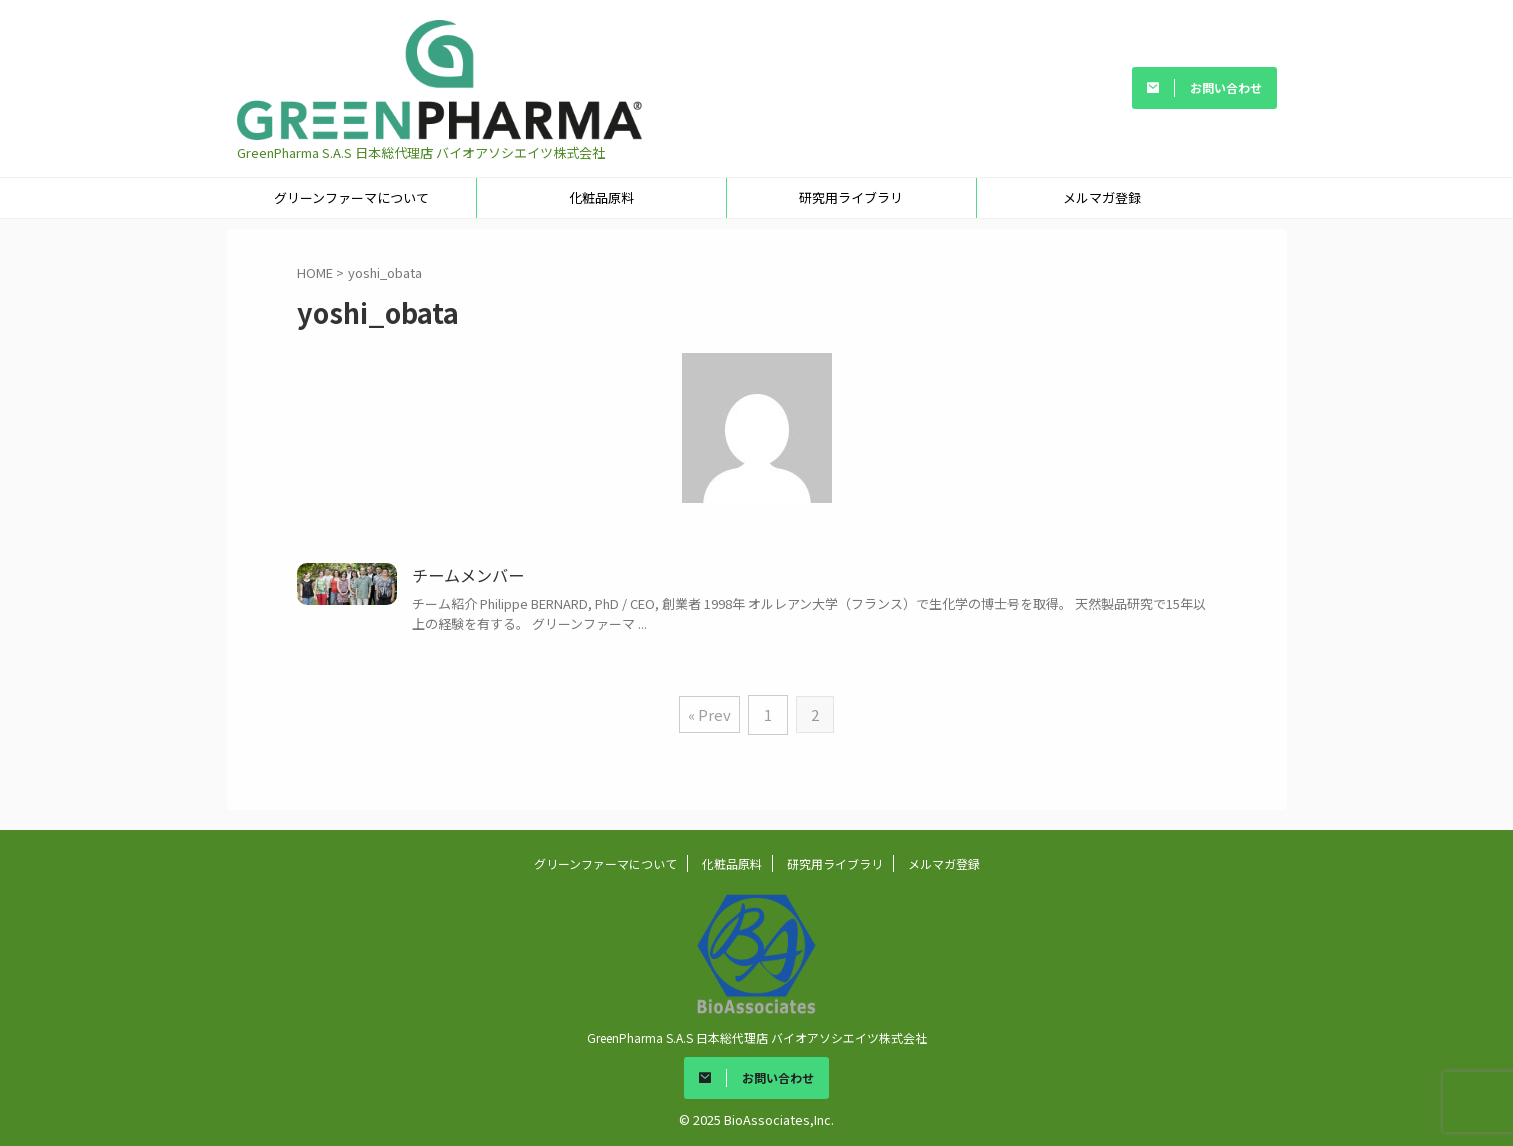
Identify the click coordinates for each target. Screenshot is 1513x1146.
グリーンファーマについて (351, 197)
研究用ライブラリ (851, 197)
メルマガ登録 (1102, 197)
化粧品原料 (601, 197)
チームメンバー (468, 576)
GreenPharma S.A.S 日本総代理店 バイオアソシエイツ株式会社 (757, 1034)
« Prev (710, 713)
